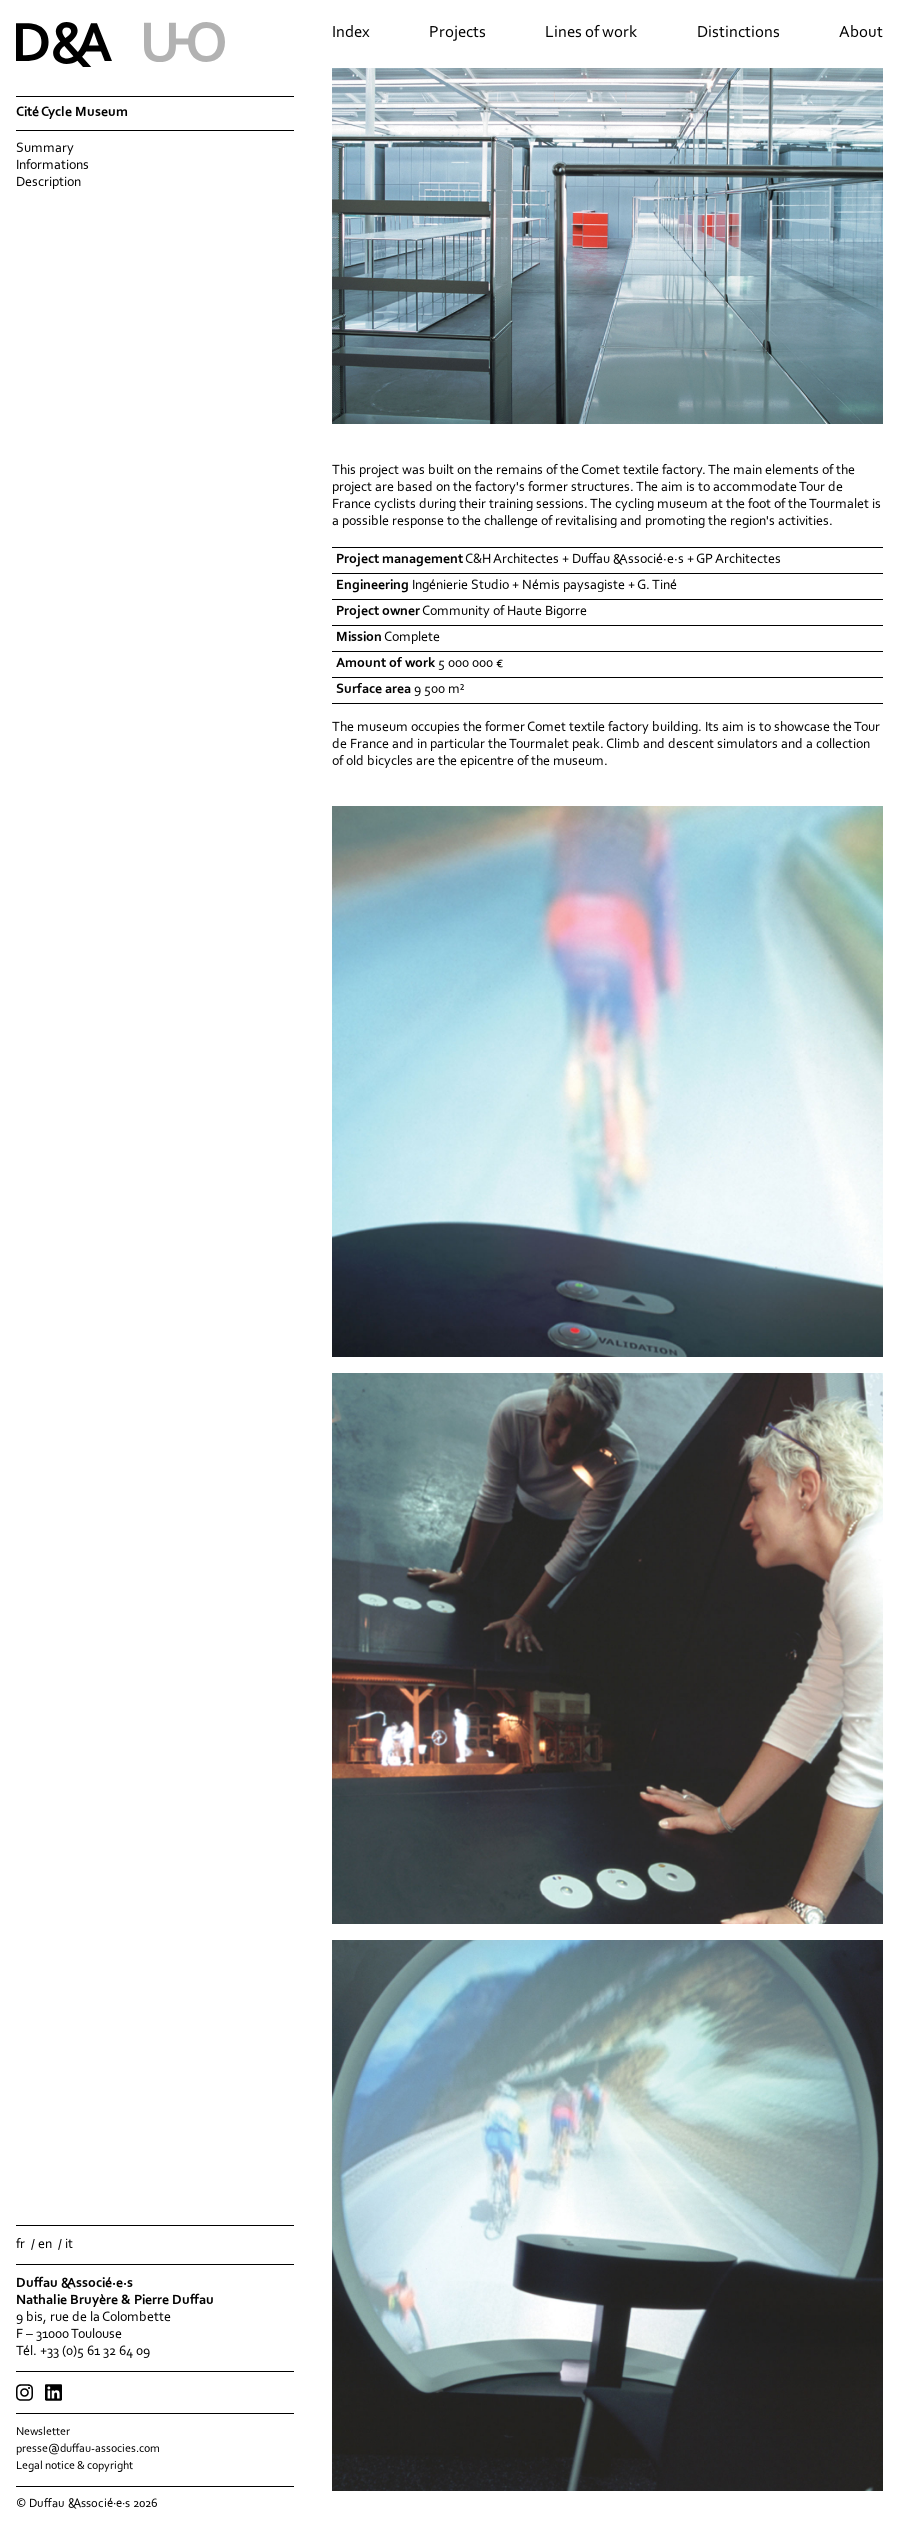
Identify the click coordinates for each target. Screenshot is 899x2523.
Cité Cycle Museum (72, 113)
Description (48, 183)
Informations (52, 166)
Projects (457, 33)
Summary (45, 149)
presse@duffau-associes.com (88, 2449)
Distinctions (738, 33)
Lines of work (591, 33)
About (861, 33)
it (69, 2245)
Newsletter (43, 2432)
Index (351, 33)
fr (20, 2245)
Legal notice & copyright (74, 2466)
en (45, 2245)
